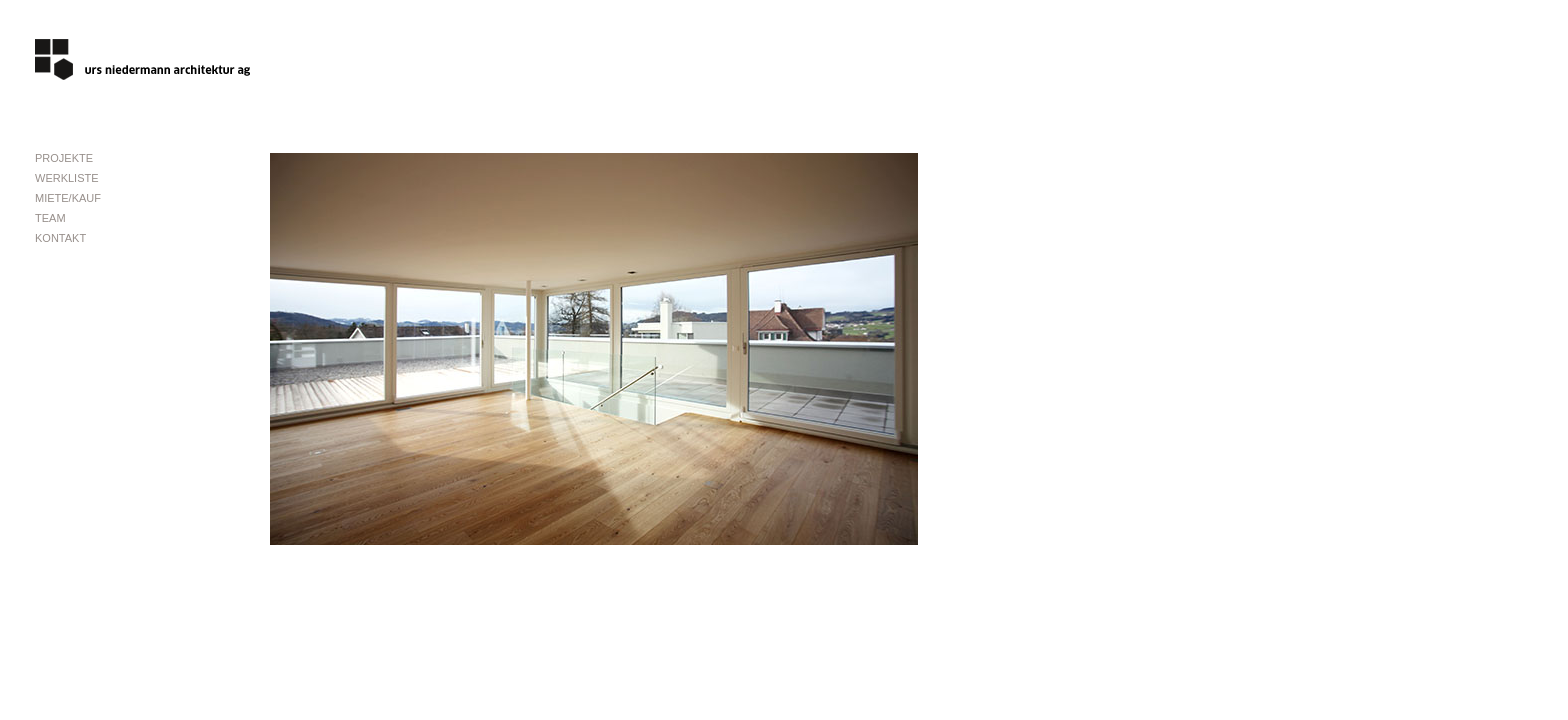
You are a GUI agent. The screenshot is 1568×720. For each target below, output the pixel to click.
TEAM (50, 218)
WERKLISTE (67, 178)
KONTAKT (60, 238)
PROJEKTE (64, 158)
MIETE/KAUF (68, 198)
